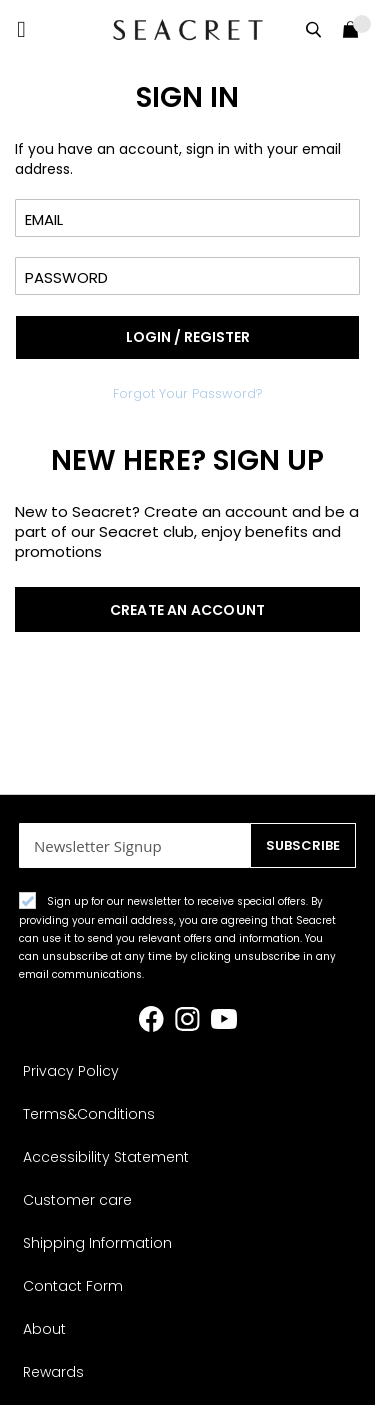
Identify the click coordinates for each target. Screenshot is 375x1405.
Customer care (77, 1200)
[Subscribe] (303, 845)
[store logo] (188, 29)
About (44, 1329)
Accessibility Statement (106, 1157)
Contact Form (73, 1286)
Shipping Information (97, 1243)
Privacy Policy (71, 1071)
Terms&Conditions (89, 1114)
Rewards (53, 1372)
